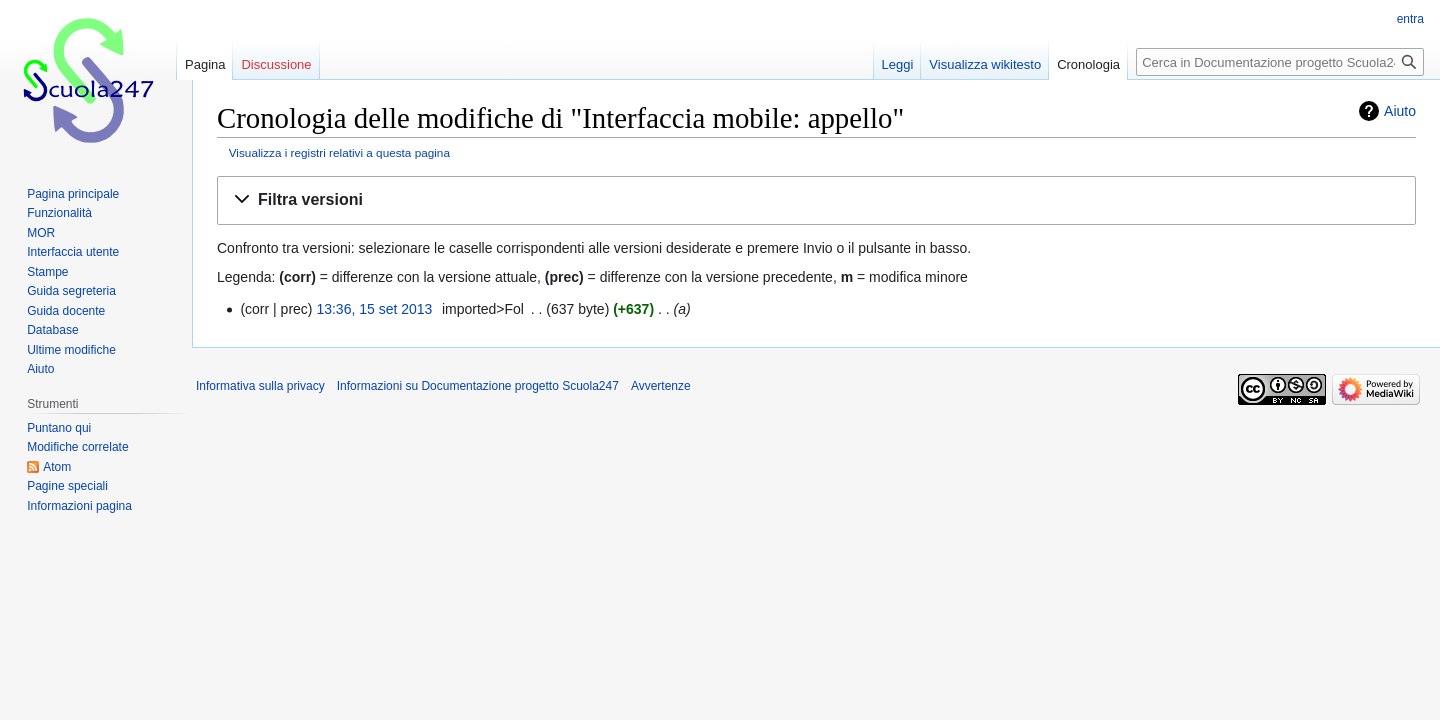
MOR (41, 233)
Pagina (205, 64)
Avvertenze (661, 386)
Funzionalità (59, 213)
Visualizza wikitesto (985, 64)
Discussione (276, 64)
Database (52, 330)
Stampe (47, 272)
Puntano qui (59, 428)
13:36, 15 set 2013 (374, 309)
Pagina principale (73, 194)
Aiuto (1400, 111)
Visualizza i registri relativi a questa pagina (339, 152)
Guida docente (66, 311)
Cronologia (1088, 64)
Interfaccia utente (73, 252)
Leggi (898, 64)
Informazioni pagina (79, 506)
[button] (816, 200)
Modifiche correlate (77, 447)
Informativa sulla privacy (260, 386)
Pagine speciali (67, 486)
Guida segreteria (71, 291)
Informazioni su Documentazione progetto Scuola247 (478, 386)
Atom (57, 467)
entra (1410, 19)
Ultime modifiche (71, 350)
